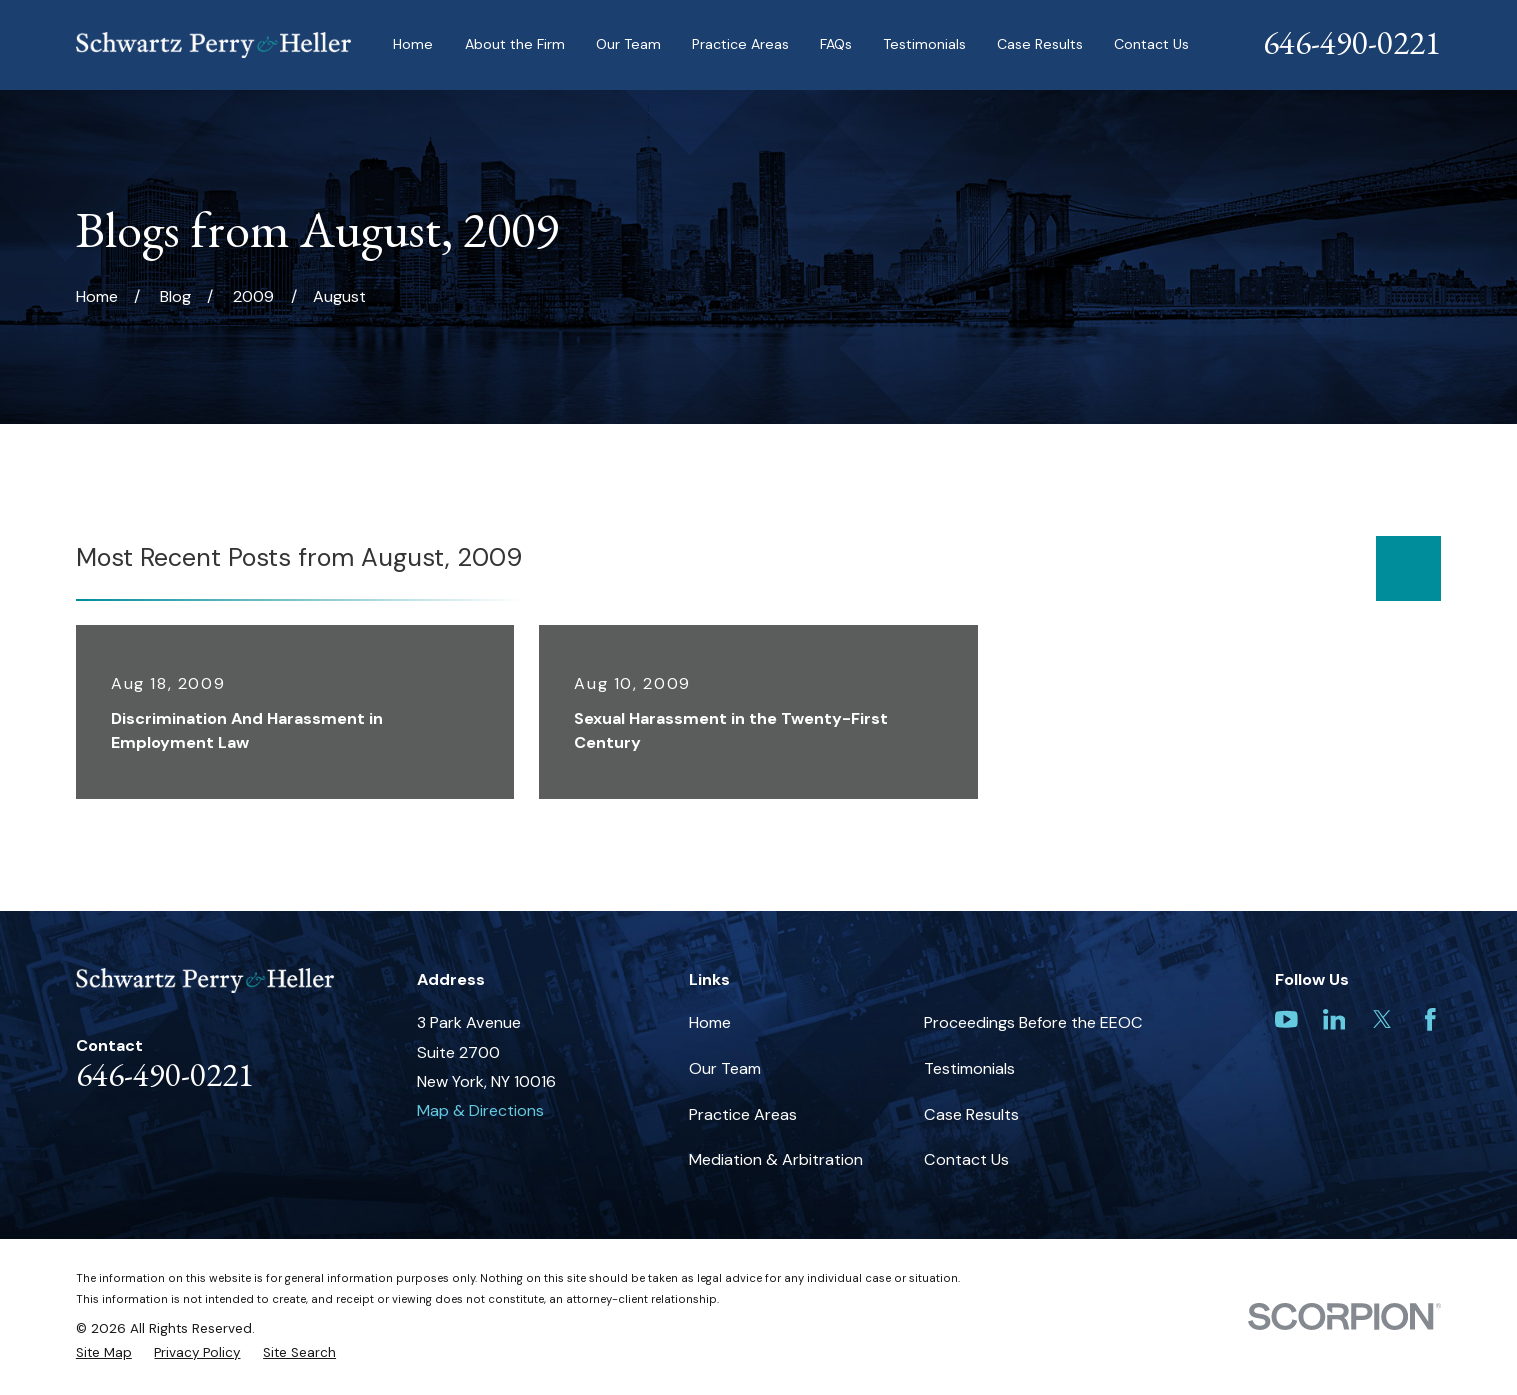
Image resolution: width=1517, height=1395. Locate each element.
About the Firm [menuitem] (515, 44)
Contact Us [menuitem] (1151, 44)
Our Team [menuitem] (628, 44)
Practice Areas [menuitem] (740, 44)
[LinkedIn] (1334, 1019)
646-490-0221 (1352, 42)
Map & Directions (480, 1110)
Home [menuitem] (413, 44)
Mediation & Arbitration (776, 1159)
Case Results (971, 1114)
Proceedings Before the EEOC (1033, 1022)
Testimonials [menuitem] (924, 44)
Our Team (725, 1068)
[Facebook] (1430, 1019)
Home (710, 1022)
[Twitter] (1382, 1019)
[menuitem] (104, 1353)
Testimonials (969, 1068)
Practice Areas (743, 1114)
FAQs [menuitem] (836, 44)
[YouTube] (1286, 1019)
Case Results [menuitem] (1040, 44)
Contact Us (966, 1159)
